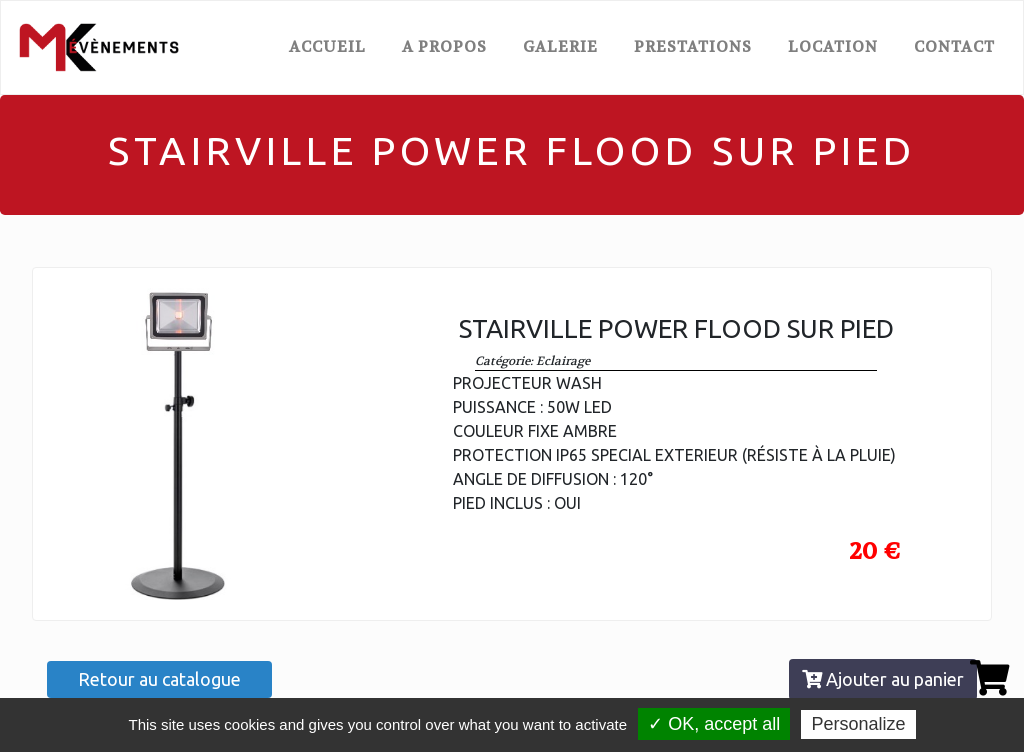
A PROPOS (444, 47)
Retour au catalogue (159, 679)
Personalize (858, 724)
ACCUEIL (331, 46)
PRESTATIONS (693, 47)
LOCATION (833, 47)
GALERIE (560, 47)
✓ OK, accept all (714, 724)
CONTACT (954, 47)
